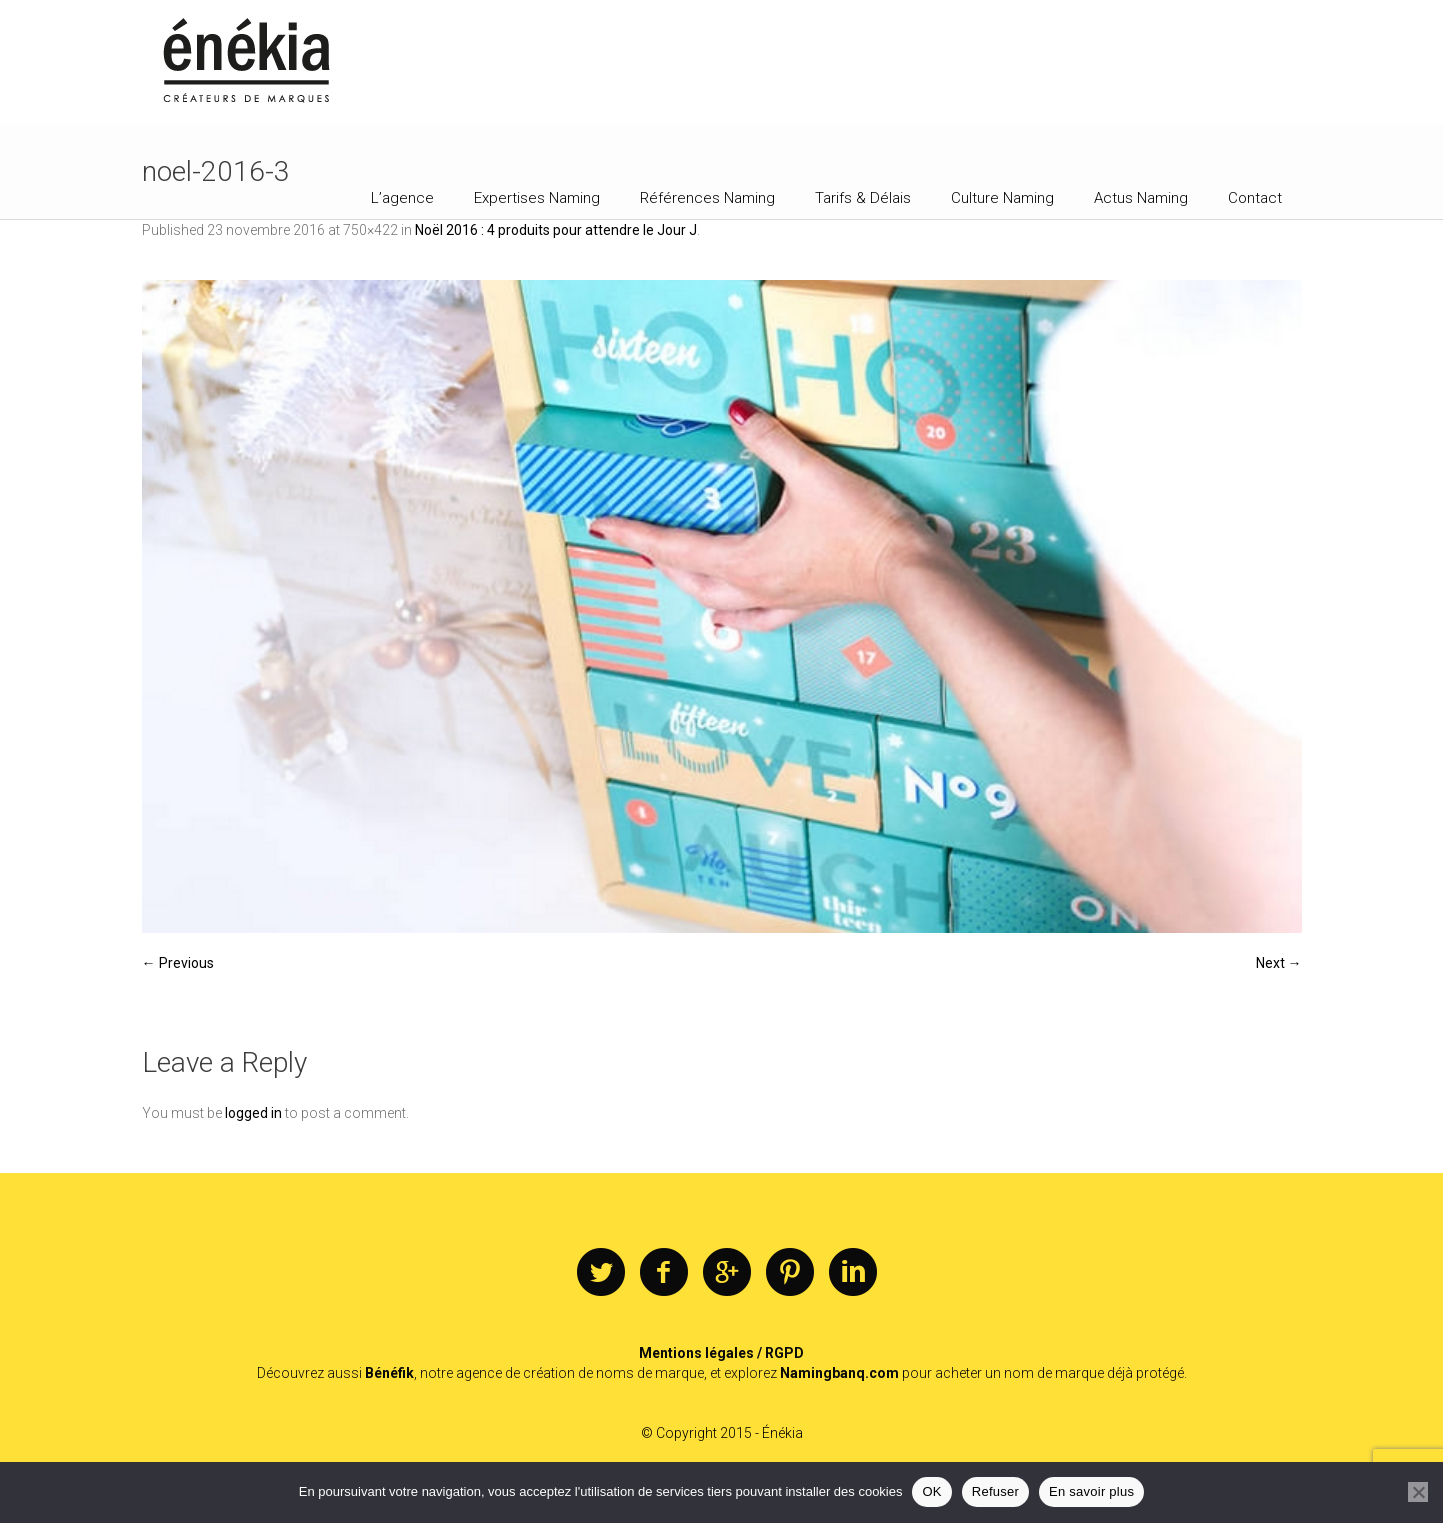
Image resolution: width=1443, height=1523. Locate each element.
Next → (1279, 963)
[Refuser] (1418, 1492)
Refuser (995, 1491)
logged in (253, 1113)
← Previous (178, 963)
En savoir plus (1091, 1491)
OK (931, 1491)
